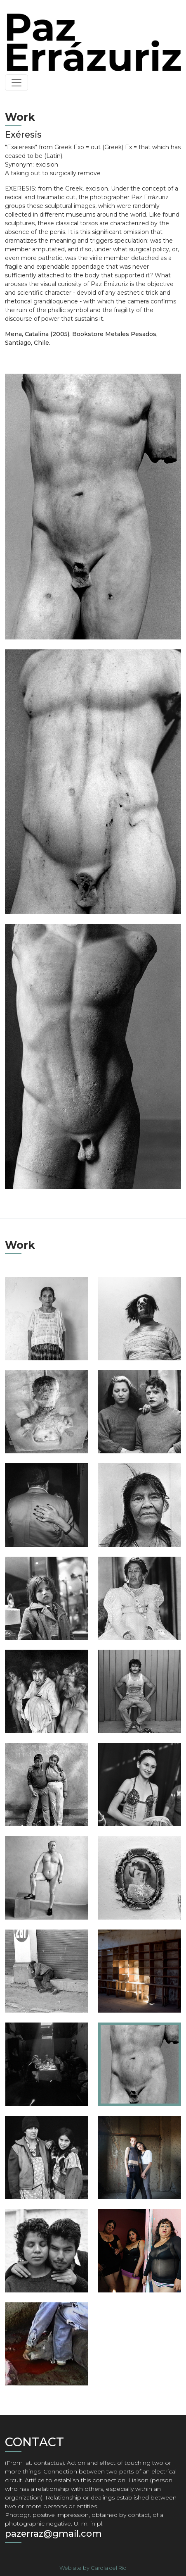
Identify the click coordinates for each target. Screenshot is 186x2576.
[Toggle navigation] (16, 82)
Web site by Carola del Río (93, 2568)
